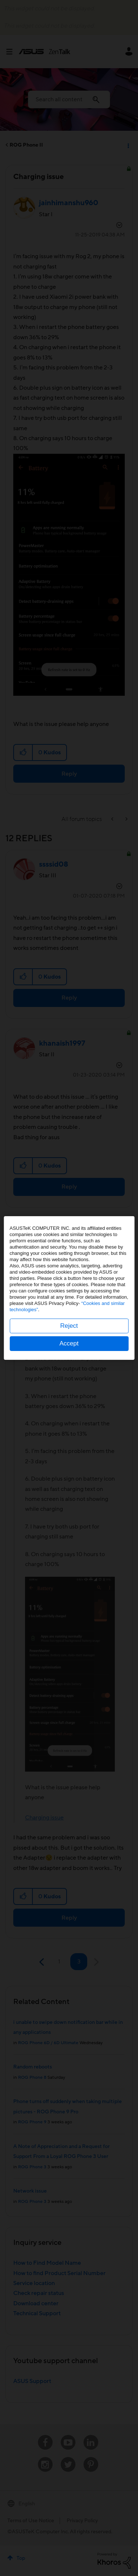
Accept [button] (69, 1343)
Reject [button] (69, 1325)
